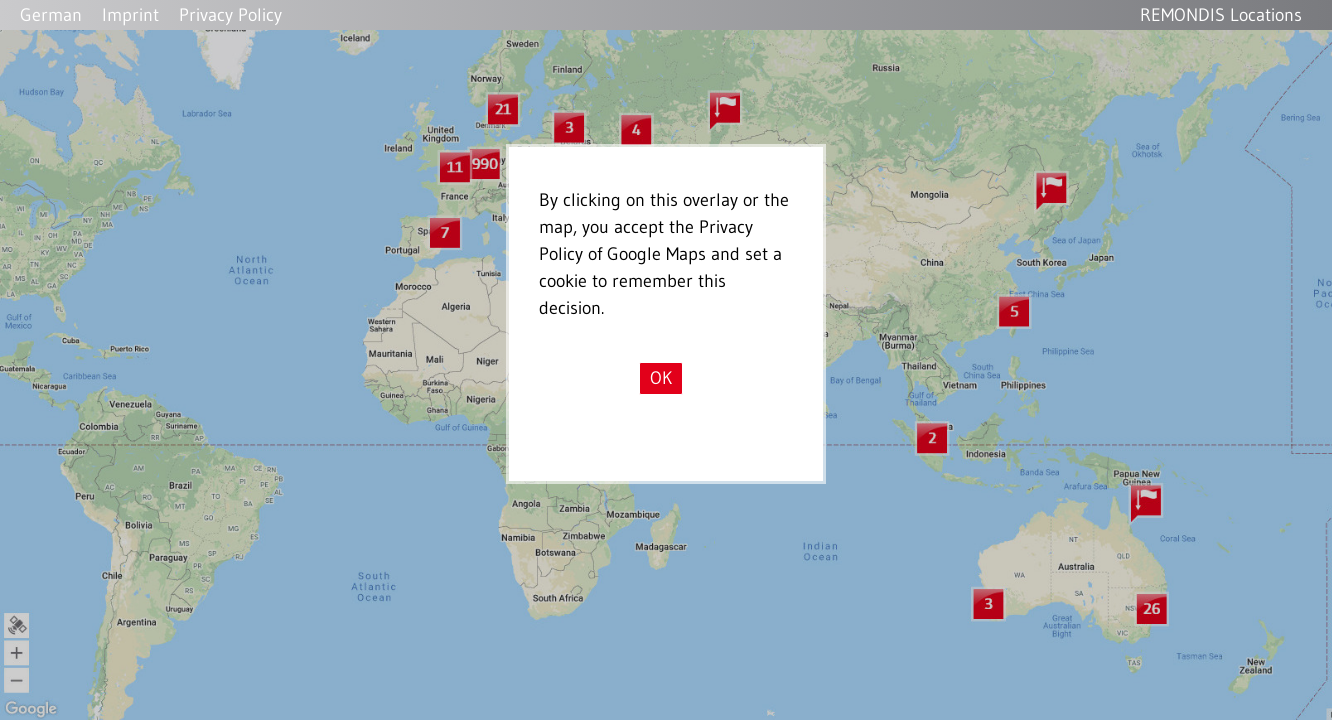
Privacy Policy (230, 15)
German (51, 15)
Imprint (130, 15)
